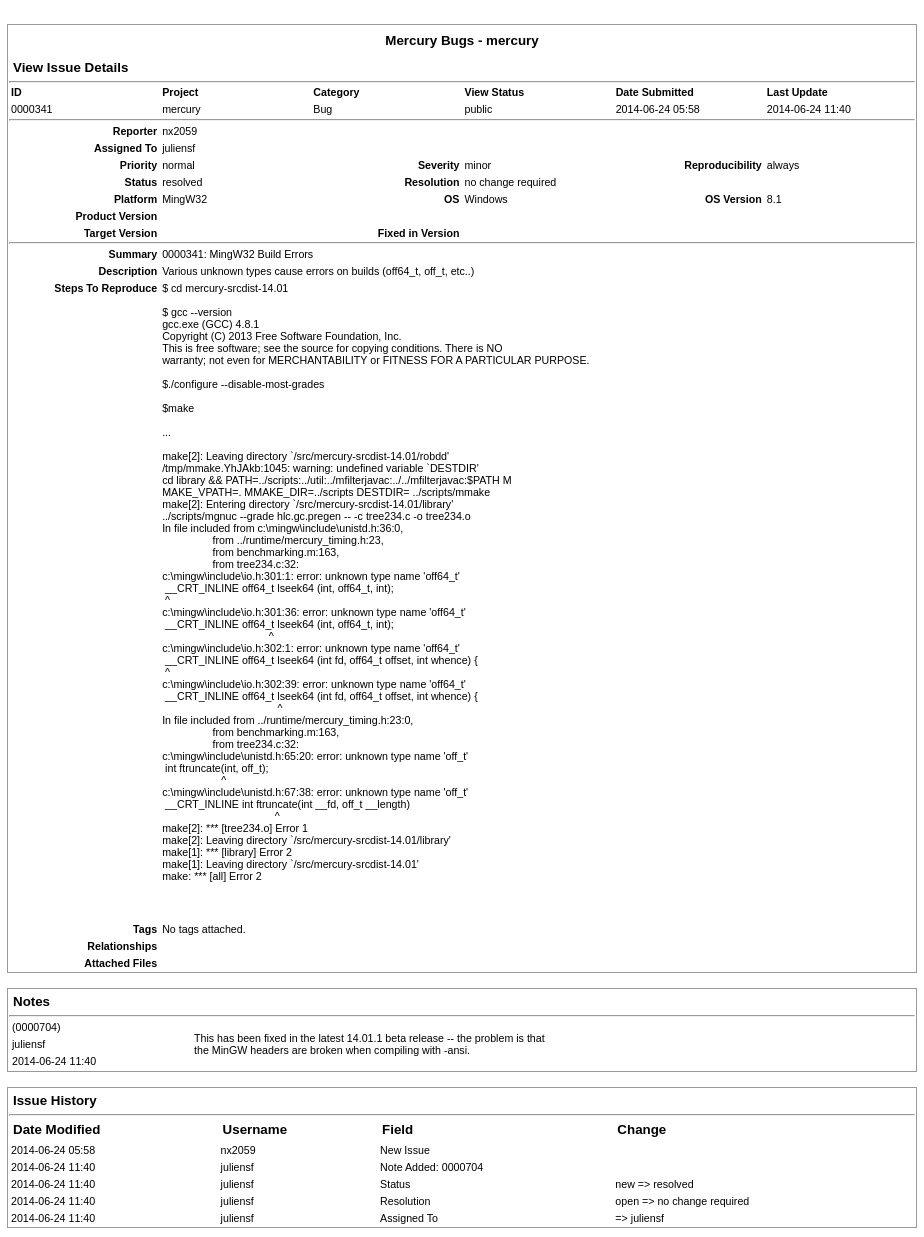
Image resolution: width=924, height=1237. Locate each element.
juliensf (28, 1044)
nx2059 (238, 1150)
